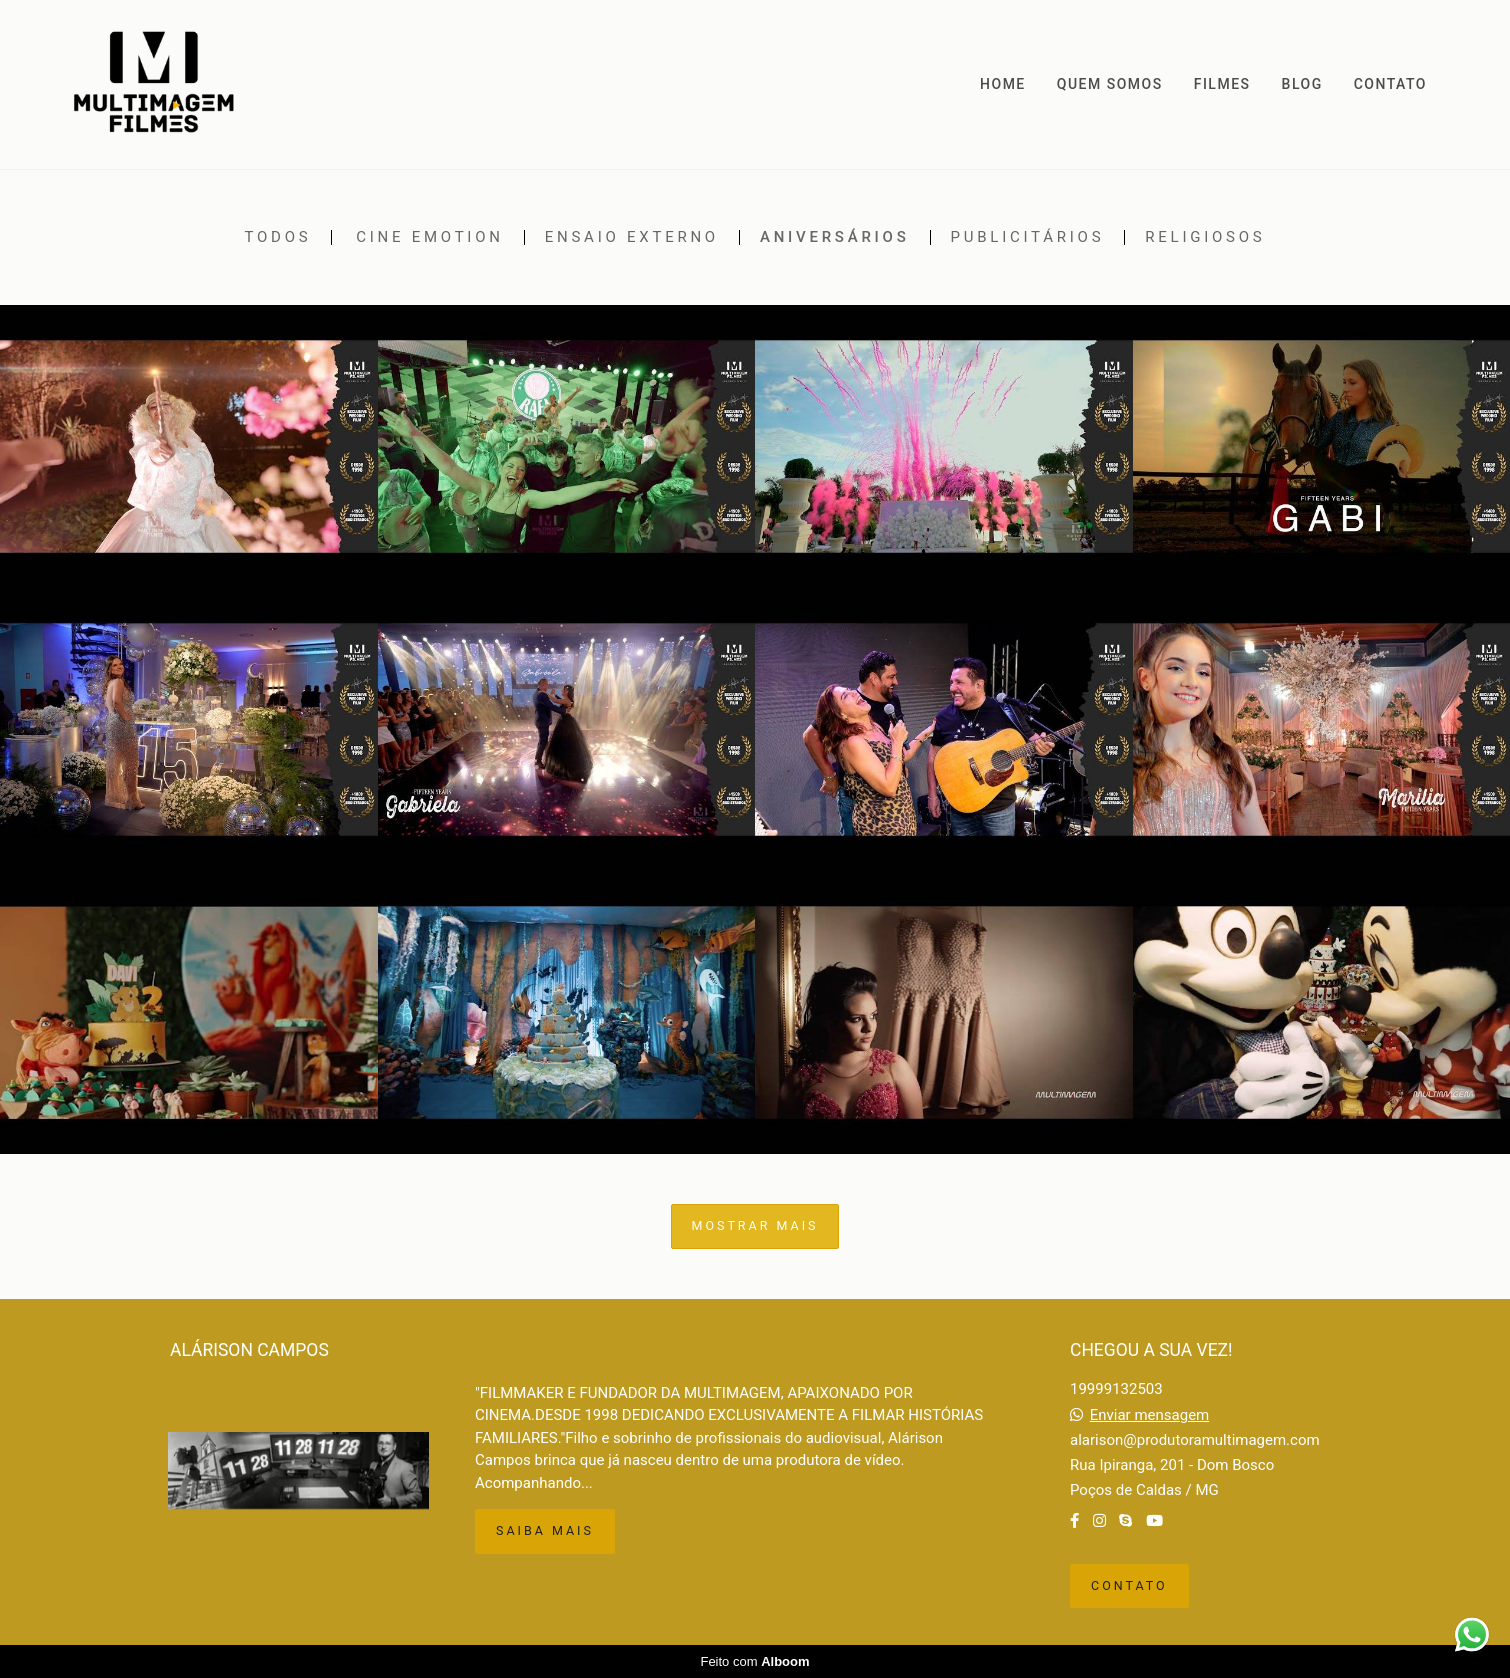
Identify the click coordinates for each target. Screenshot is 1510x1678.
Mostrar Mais (755, 1225)
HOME (1003, 84)
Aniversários (835, 237)
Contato (1129, 1585)
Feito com (754, 1661)
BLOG (1302, 84)
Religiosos (1205, 237)
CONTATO (1390, 84)
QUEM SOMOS (1110, 84)
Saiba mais (545, 1530)
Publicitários (1028, 237)
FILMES (1222, 84)
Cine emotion (430, 237)
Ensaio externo (632, 237)
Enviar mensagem (1150, 1415)
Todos (278, 237)
